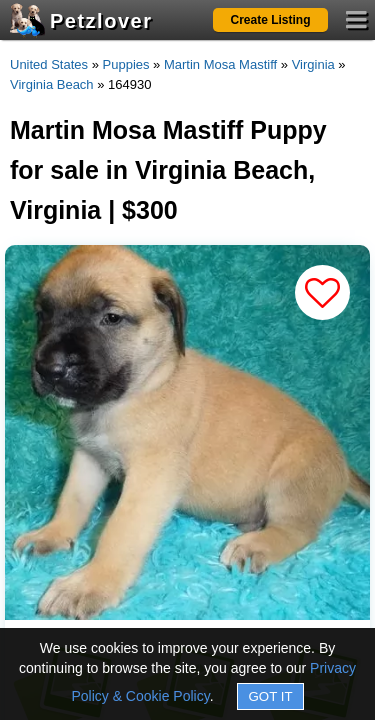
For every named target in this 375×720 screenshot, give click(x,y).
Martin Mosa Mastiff (220, 64)
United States (49, 64)
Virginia (313, 64)
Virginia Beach (52, 84)
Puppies (126, 64)
